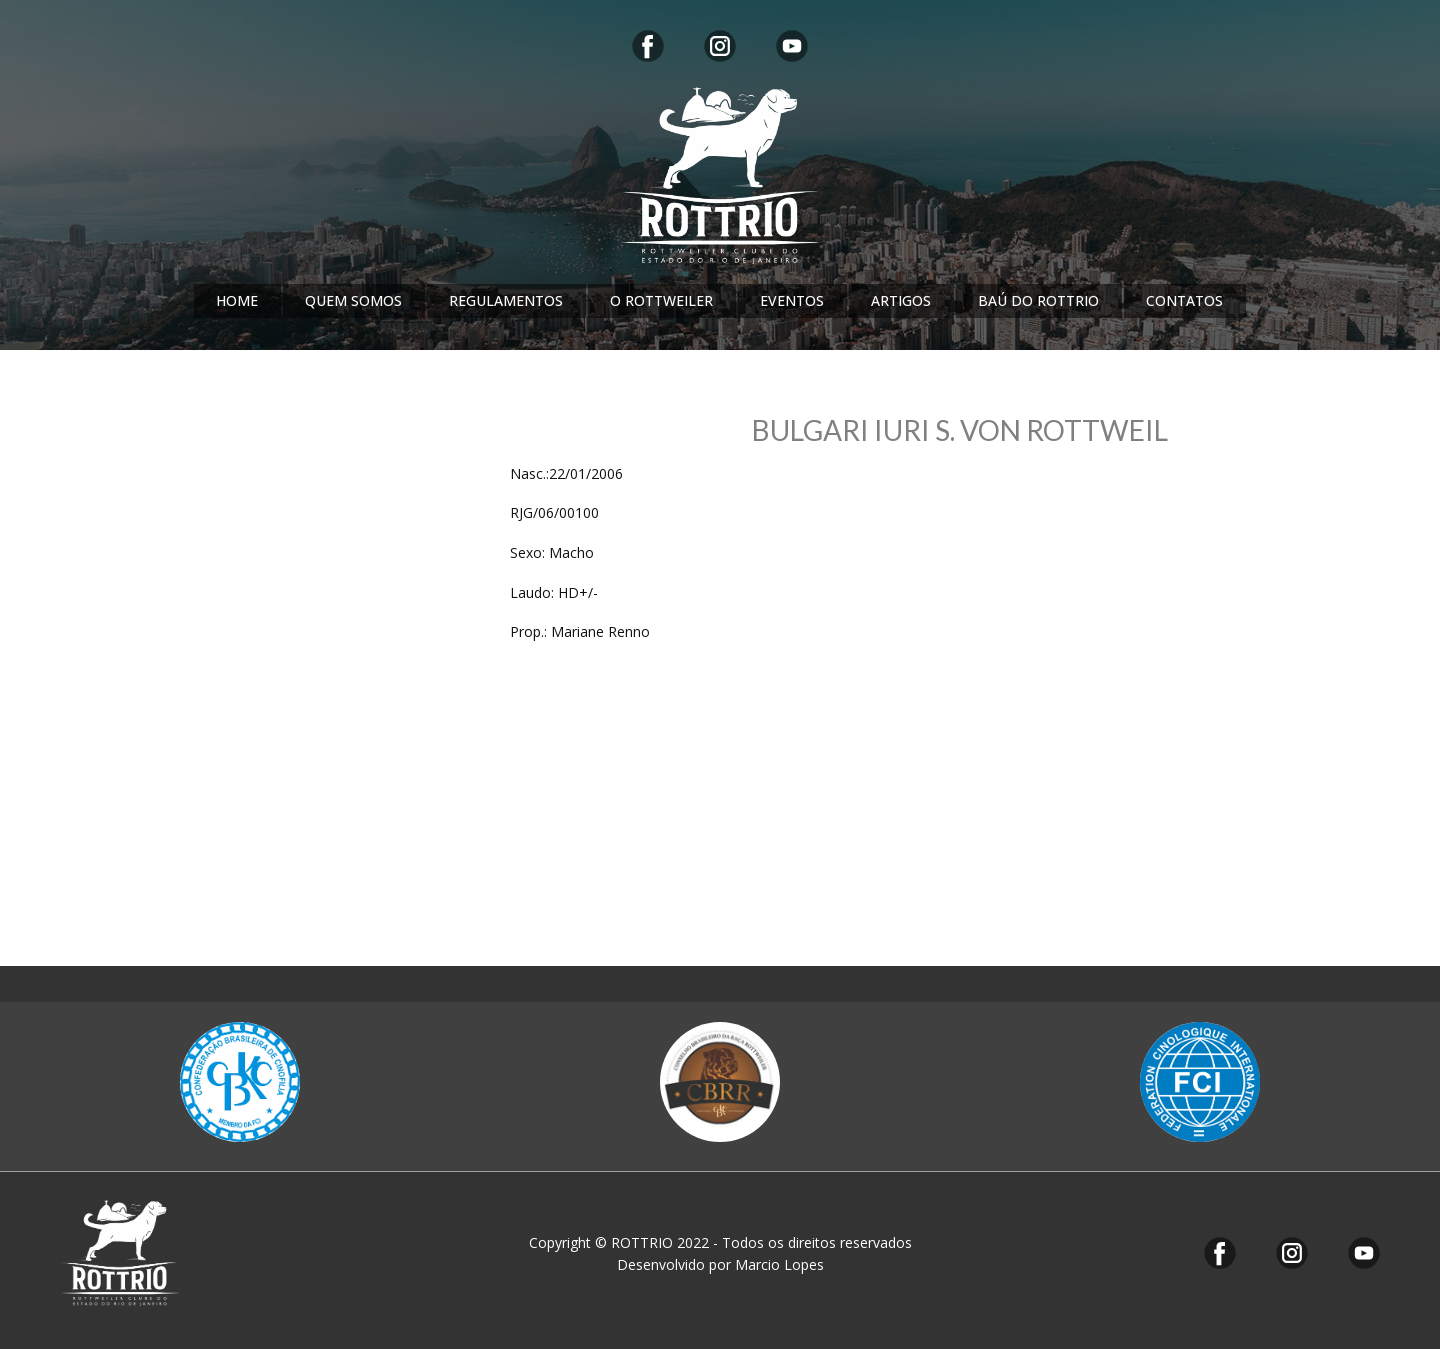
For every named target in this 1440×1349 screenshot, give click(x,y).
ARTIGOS (901, 300)
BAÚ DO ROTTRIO (1038, 300)
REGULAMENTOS (506, 300)
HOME (237, 300)
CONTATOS (1184, 300)
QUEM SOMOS (353, 300)
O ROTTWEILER (661, 300)
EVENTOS (792, 300)
